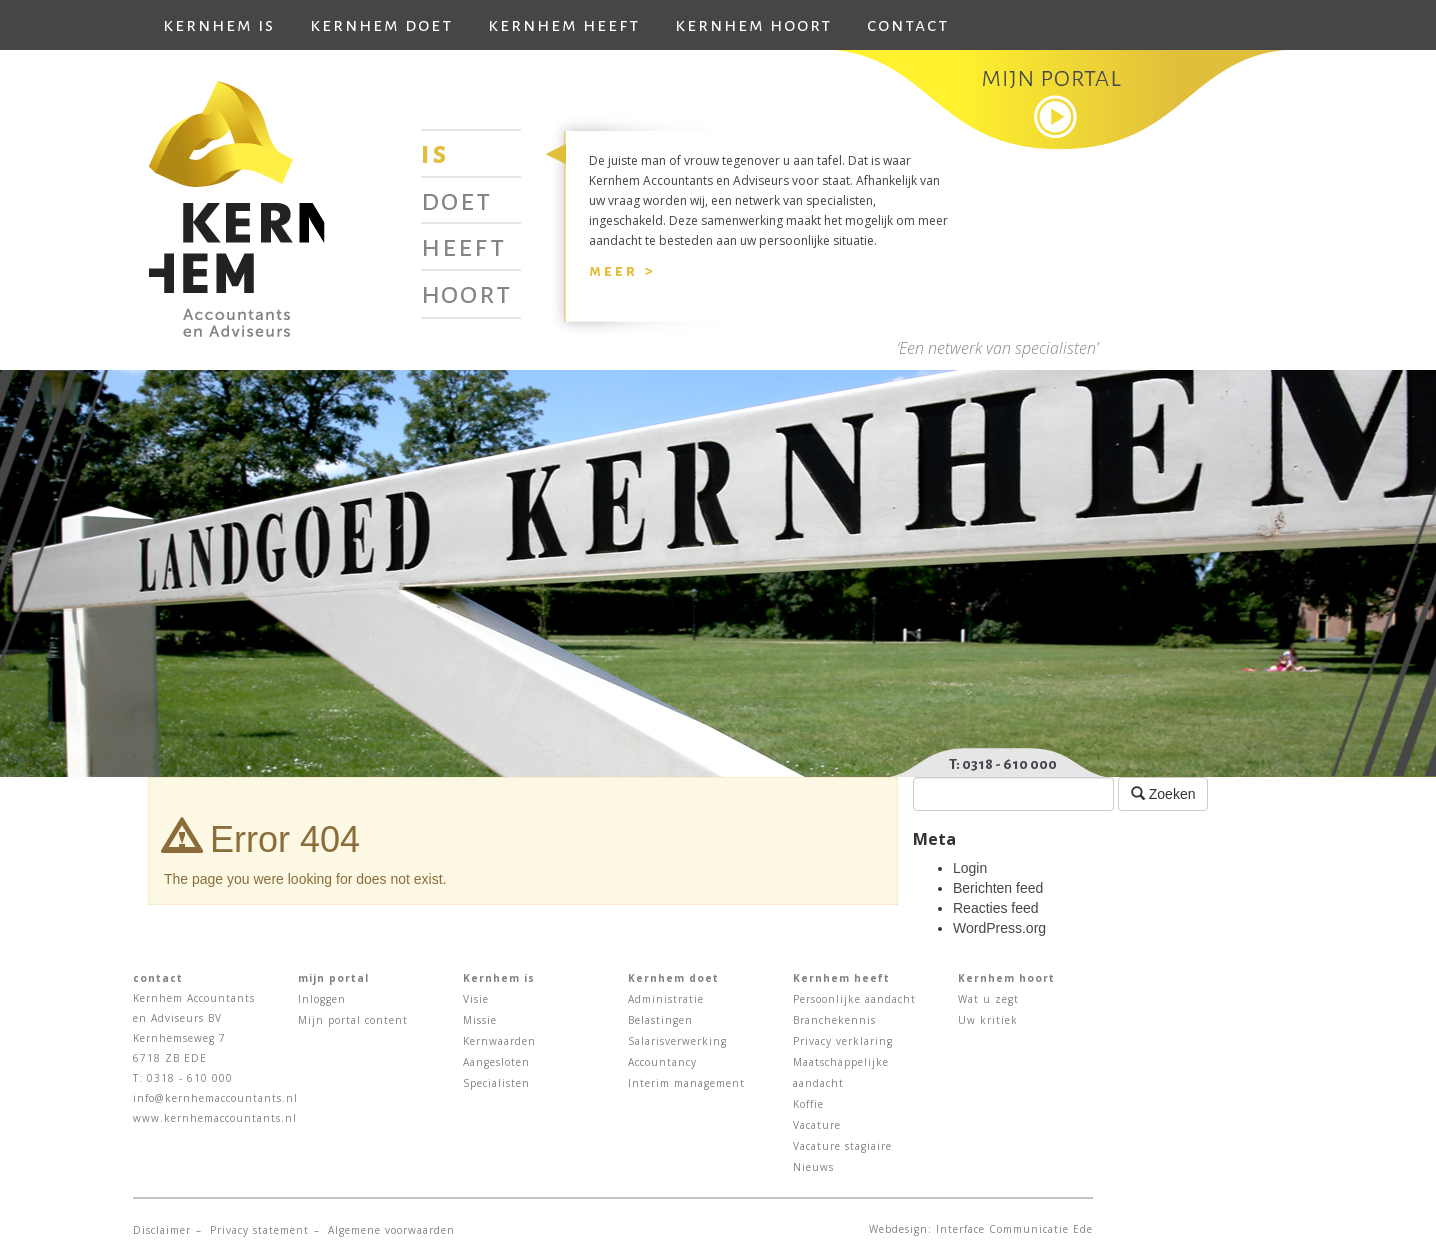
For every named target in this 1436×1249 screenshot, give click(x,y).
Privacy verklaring (843, 1041)
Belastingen (660, 1020)
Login (970, 868)
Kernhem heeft (564, 25)
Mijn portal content (353, 1020)
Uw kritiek (988, 1020)
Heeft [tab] (463, 246)
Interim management (686, 1083)
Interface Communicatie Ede (1014, 1229)
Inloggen (322, 999)
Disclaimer (162, 1230)
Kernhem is (219, 25)
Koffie (808, 1104)
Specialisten (496, 1083)
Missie (480, 1020)
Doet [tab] (456, 200)
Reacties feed (996, 908)
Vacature (817, 1125)
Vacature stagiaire (842, 1146)
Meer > (622, 270)
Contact (908, 25)
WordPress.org (999, 928)
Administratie (666, 999)
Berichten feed (998, 888)
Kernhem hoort (753, 25)
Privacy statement (259, 1230)
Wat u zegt (988, 999)
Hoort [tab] (466, 293)
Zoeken (1163, 793)
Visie (476, 999)
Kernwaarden (499, 1041)
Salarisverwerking (677, 1041)
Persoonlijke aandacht (854, 999)
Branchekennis (834, 1020)
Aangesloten (496, 1062)
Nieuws (813, 1167)
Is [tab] (435, 153)
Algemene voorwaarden (391, 1230)
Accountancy (662, 1062)
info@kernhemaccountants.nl (215, 1098)
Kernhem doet (381, 25)
